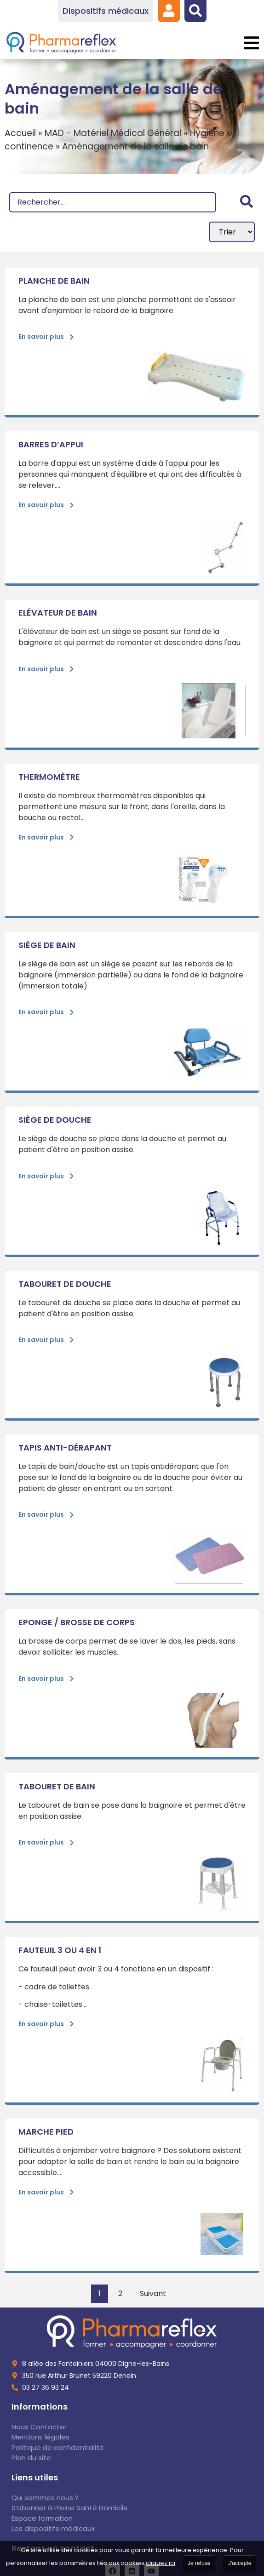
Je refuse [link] (199, 2563)
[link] (168, 10)
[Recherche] (112, 202)
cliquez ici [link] (160, 2563)
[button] (251, 42)
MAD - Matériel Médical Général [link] (113, 133)
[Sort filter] (232, 232)
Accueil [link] (20, 133)
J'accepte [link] (239, 2563)
